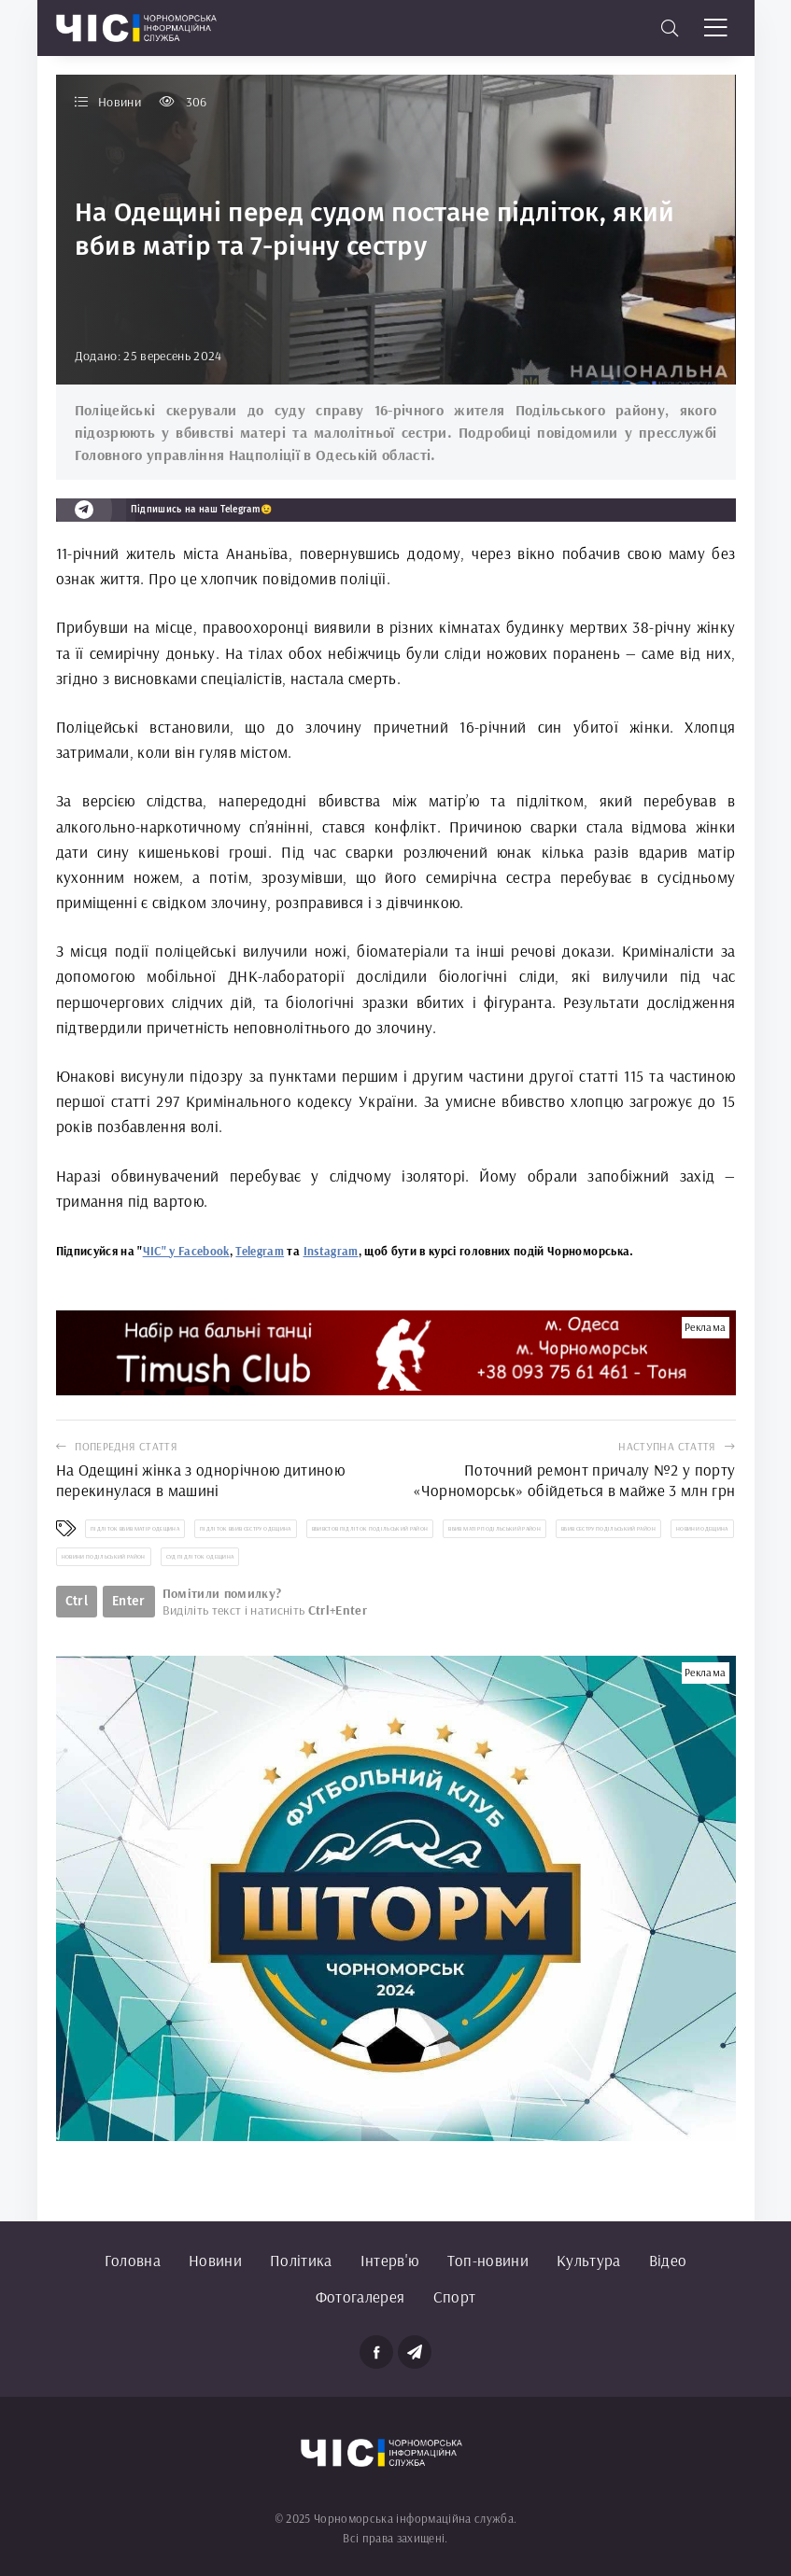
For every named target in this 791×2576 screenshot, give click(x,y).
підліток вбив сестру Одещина (245, 1529)
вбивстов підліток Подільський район (370, 1529)
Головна (133, 2260)
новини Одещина (702, 1529)
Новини (215, 2260)
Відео (668, 2260)
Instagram (331, 1250)
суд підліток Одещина (200, 1557)
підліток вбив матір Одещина (135, 1529)
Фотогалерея (360, 2296)
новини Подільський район (104, 1557)
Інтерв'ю (389, 2260)
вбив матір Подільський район (494, 1529)
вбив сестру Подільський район (608, 1529)
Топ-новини (488, 2260)
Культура (589, 2260)
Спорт (454, 2296)
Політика (301, 2260)
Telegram (259, 1250)
